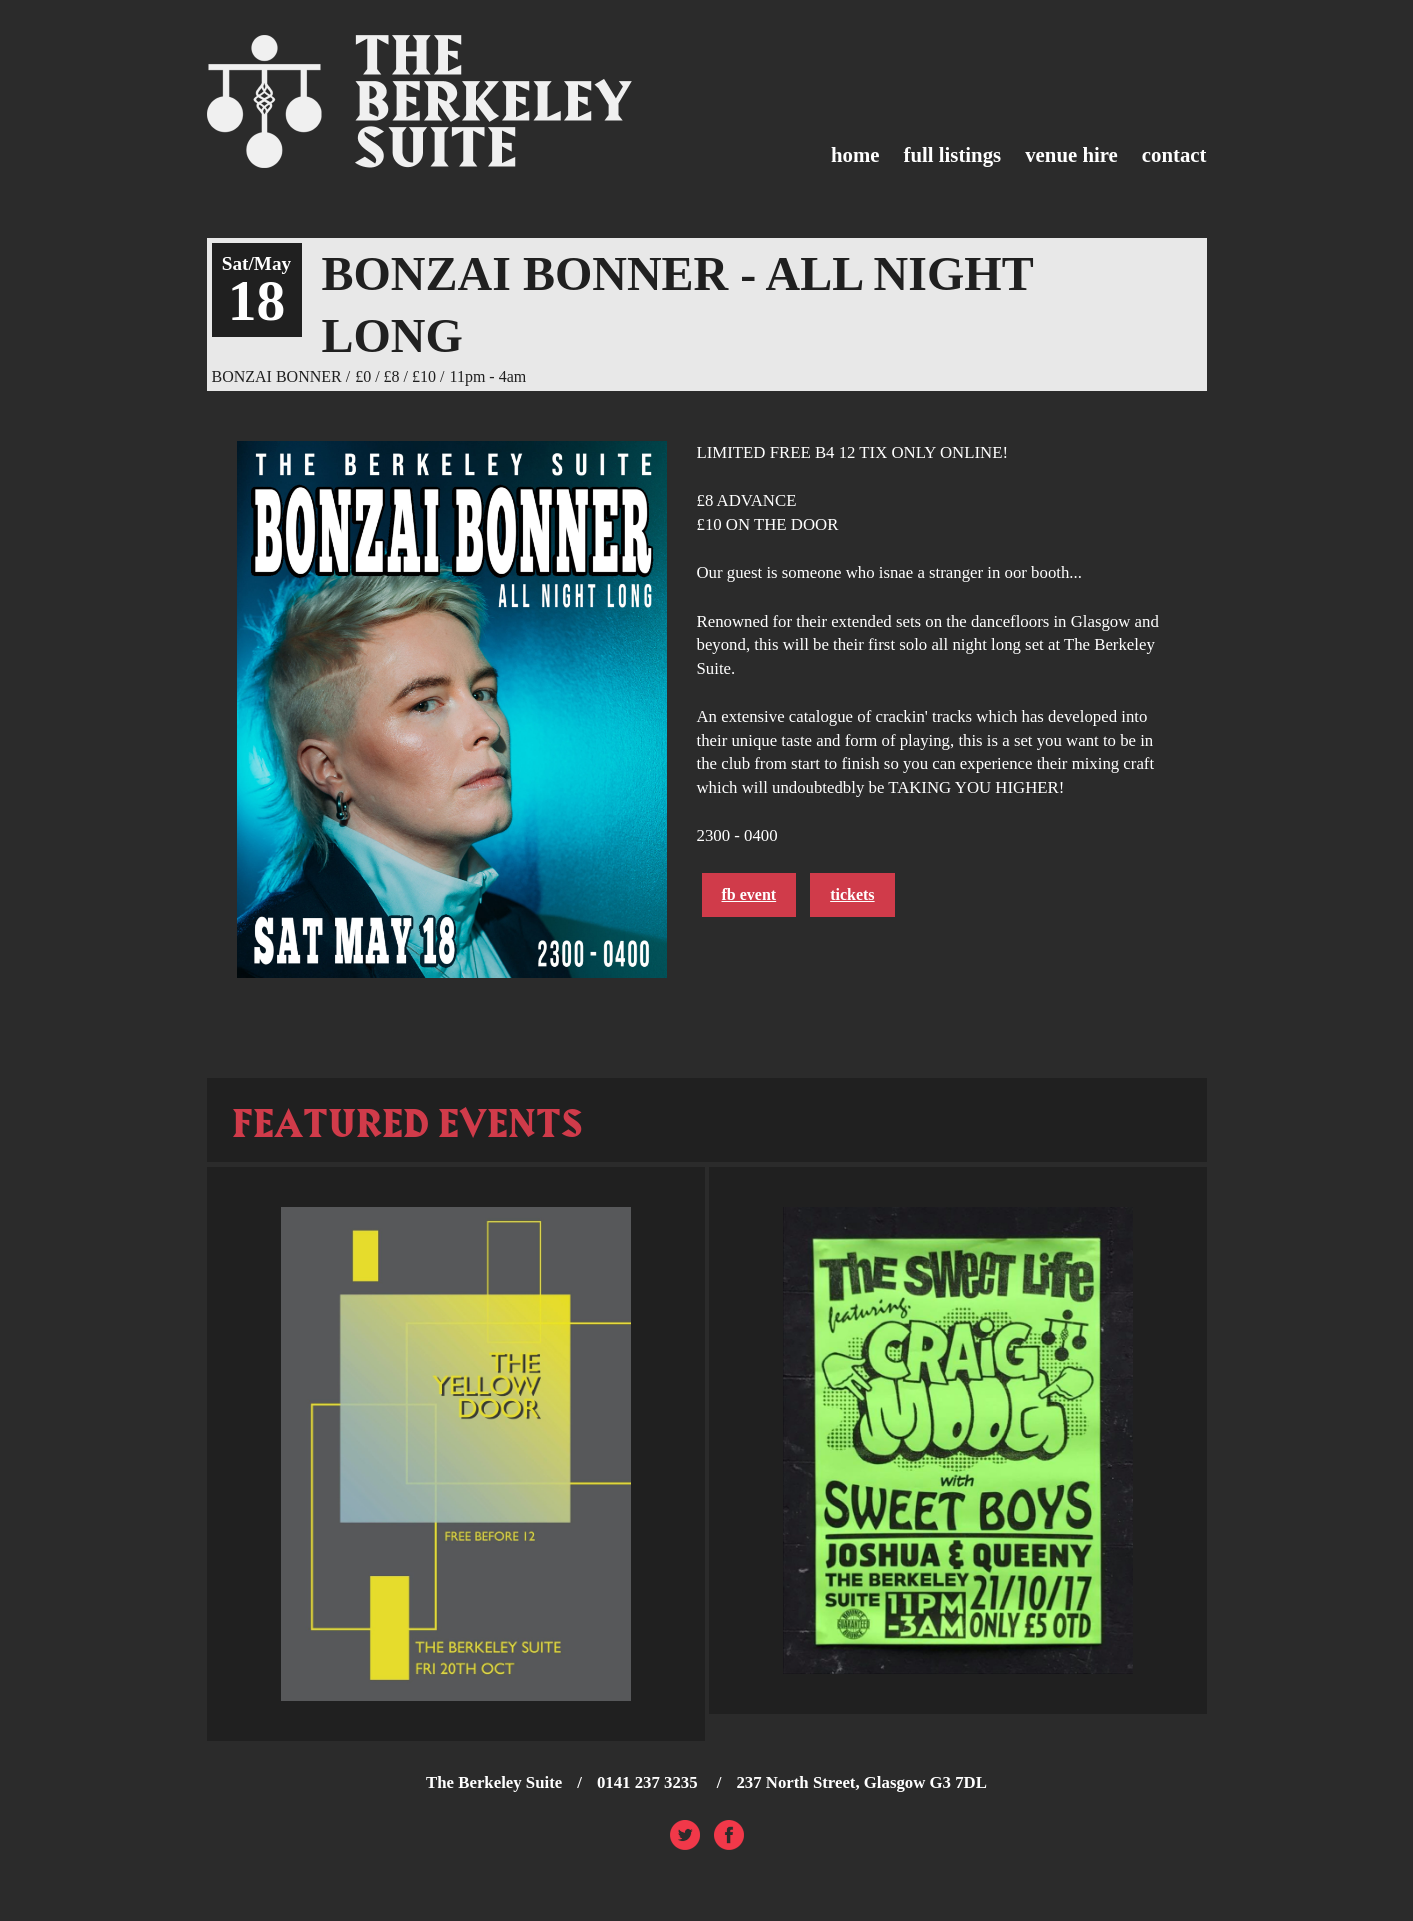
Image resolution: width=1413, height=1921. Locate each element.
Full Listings (953, 154)
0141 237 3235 (649, 1782)
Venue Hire (1071, 154)
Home (855, 154)
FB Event (749, 894)
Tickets (852, 894)
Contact (1174, 154)
